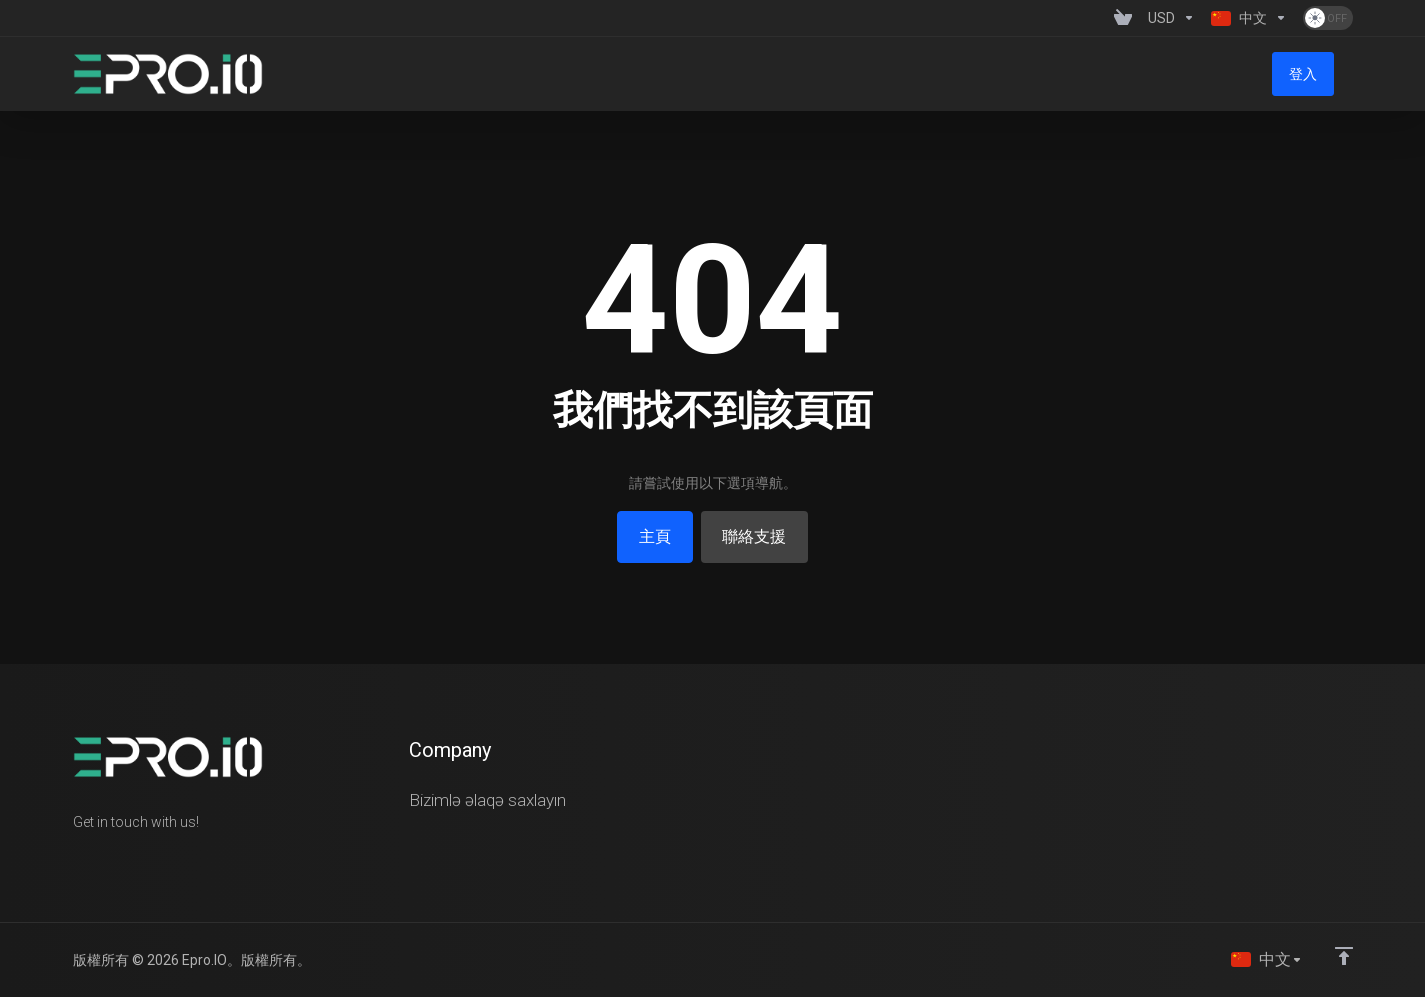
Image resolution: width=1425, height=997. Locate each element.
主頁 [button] (650, 536)
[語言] (1266, 959)
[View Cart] (1123, 18)
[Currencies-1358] (1171, 18)
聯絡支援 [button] (759, 536)
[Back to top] (1344, 954)
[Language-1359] (1249, 18)
